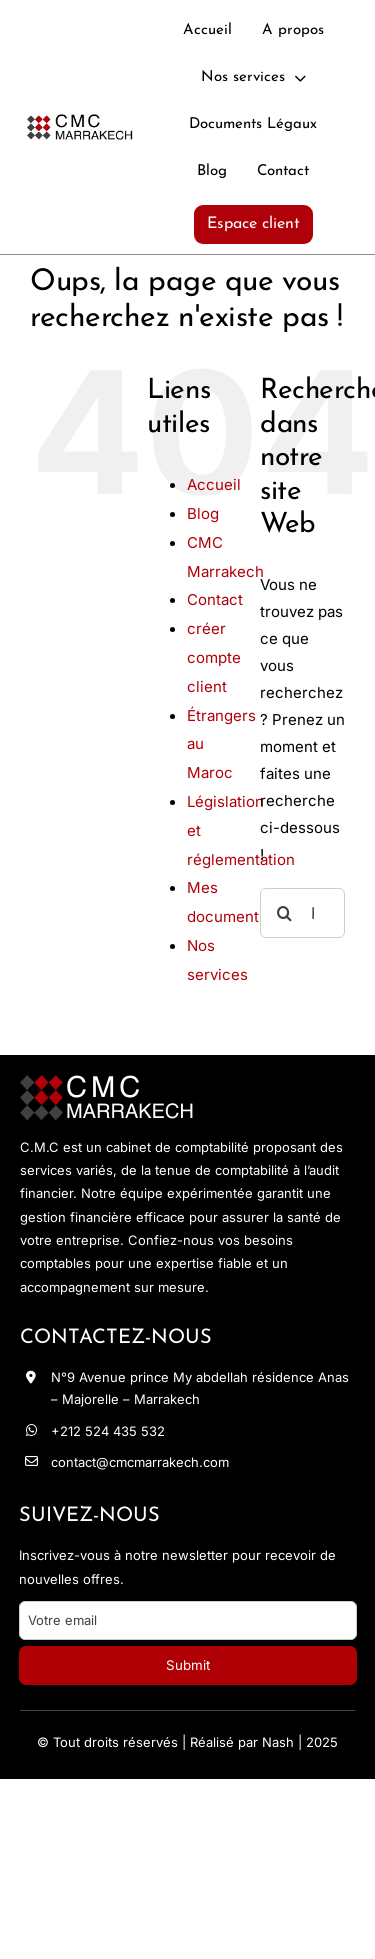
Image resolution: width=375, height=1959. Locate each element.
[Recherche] (285, 913)
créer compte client (214, 657)
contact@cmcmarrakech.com (140, 1462)
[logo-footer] (107, 1084)
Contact (215, 599)
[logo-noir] (80, 122)
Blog (203, 513)
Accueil (214, 484)
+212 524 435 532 (108, 1431)
